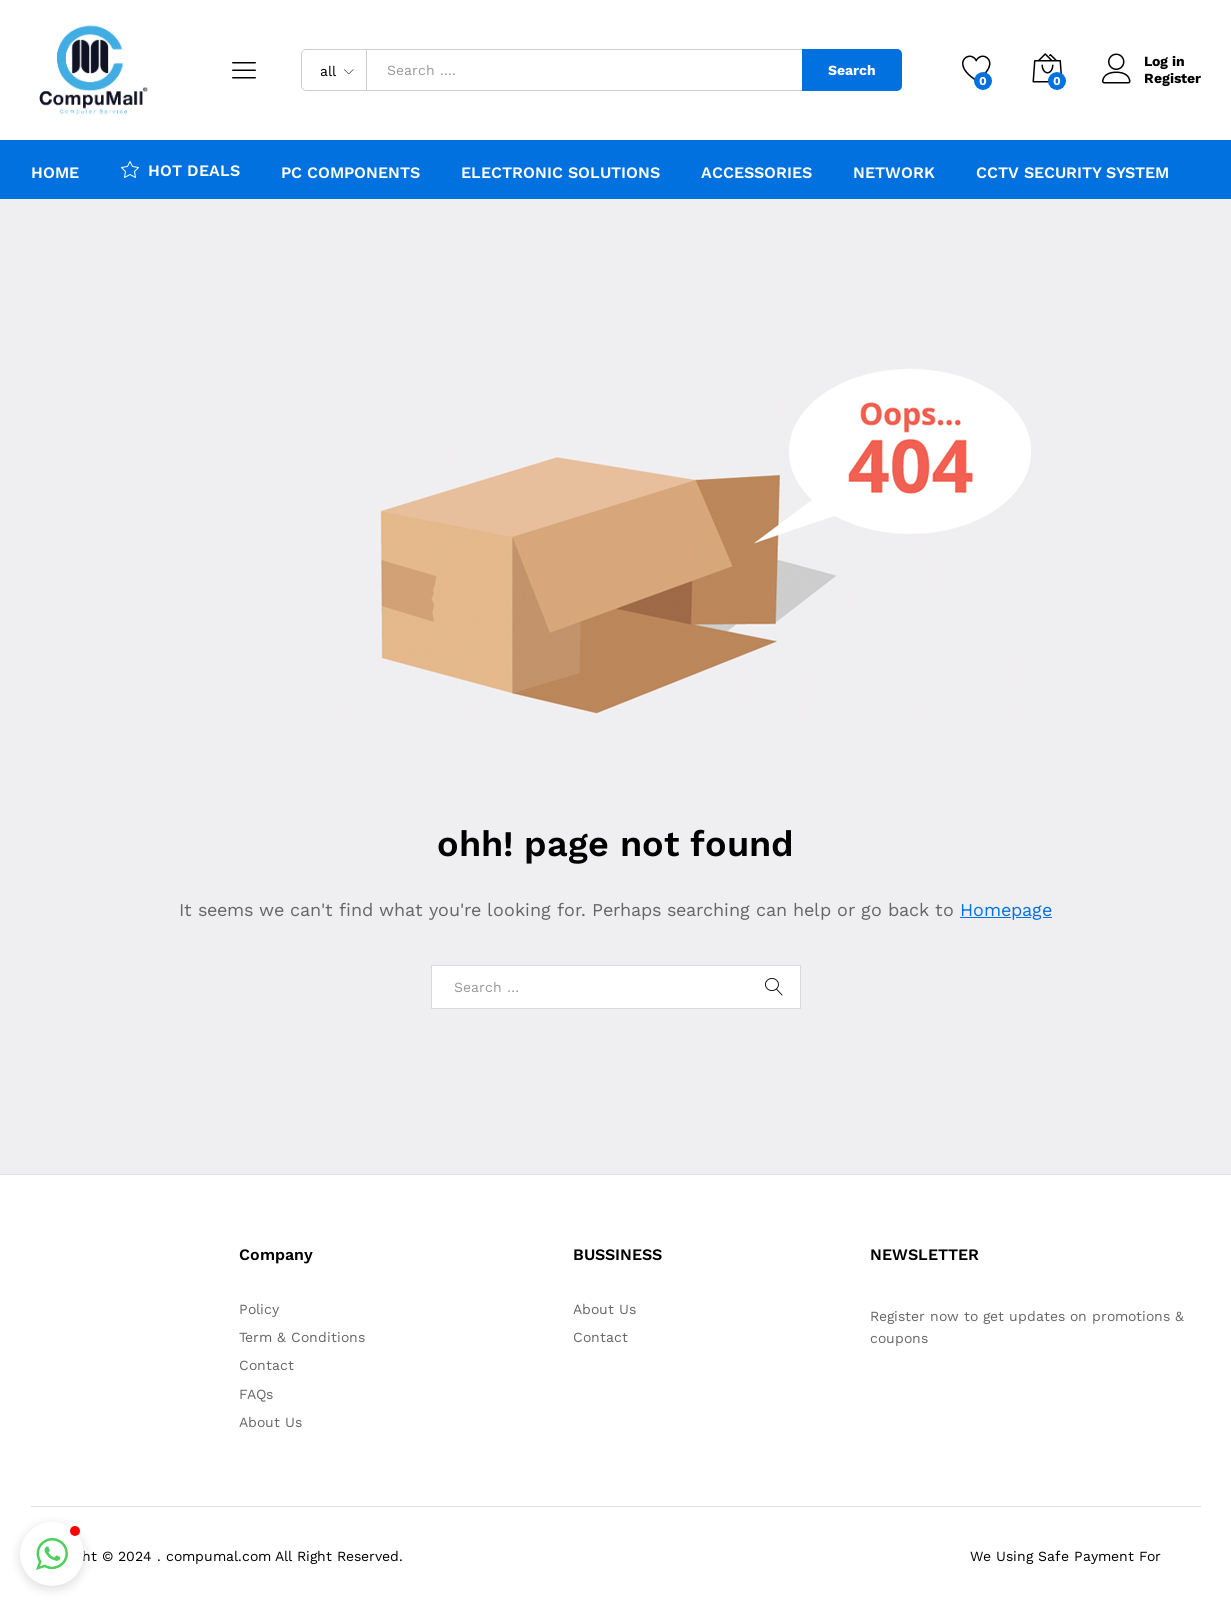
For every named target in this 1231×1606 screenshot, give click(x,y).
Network (894, 173)
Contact (266, 1365)
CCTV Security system (1072, 173)
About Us (270, 1422)
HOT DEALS (180, 169)
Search (852, 70)
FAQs (256, 1394)
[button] (52, 1554)
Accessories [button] (756, 173)
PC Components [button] (350, 173)
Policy (259, 1309)
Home (55, 173)
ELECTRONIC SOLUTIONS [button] (560, 173)
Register (1172, 78)
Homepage (1006, 909)
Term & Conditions (302, 1337)
